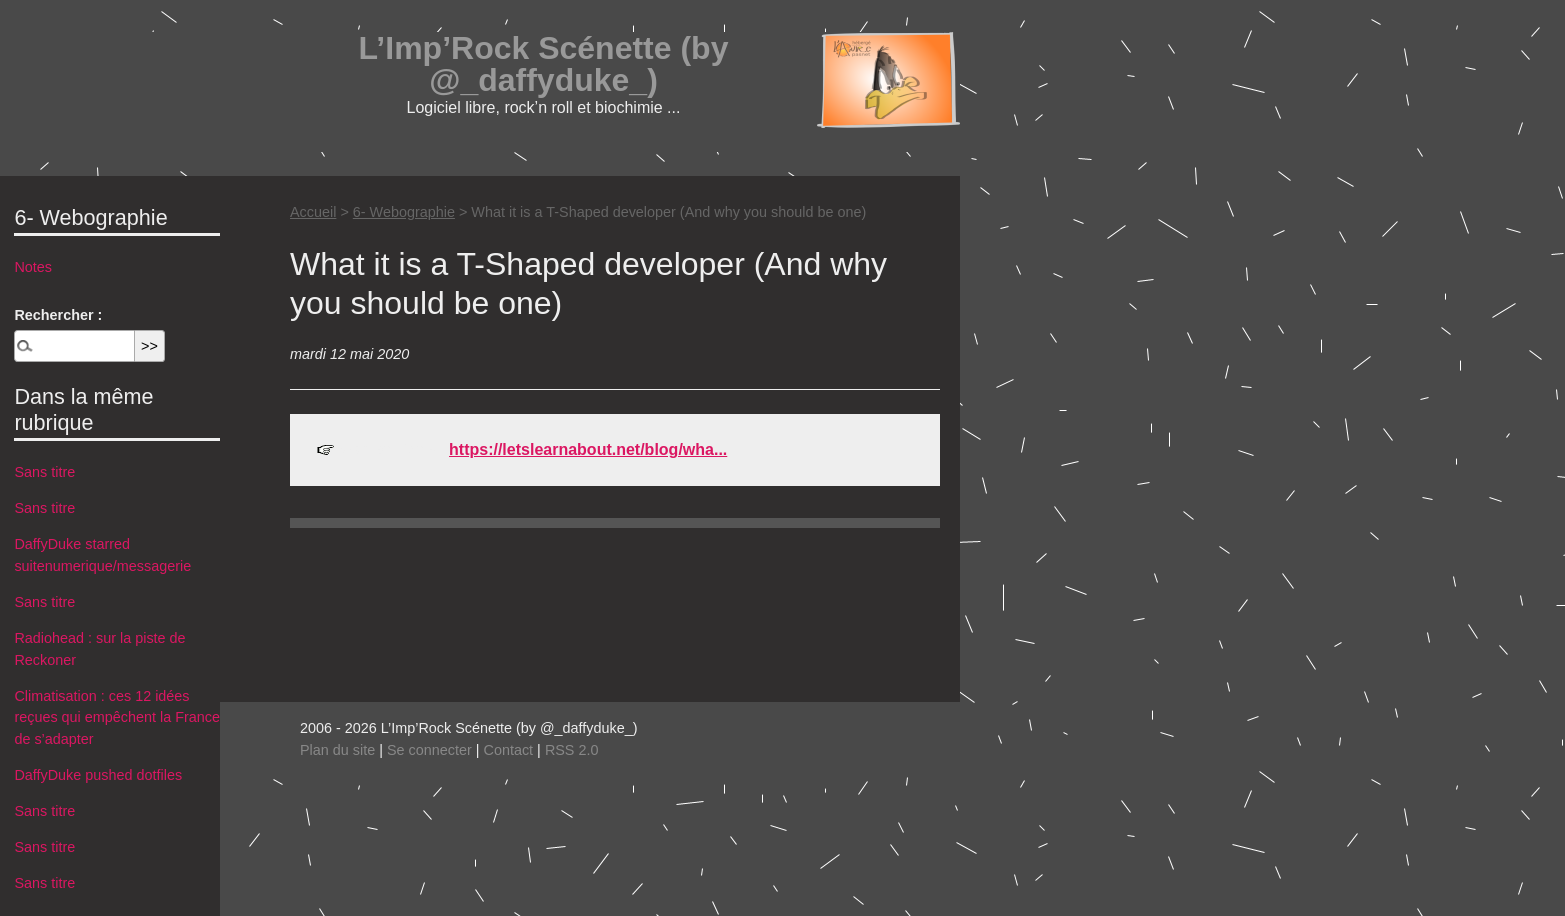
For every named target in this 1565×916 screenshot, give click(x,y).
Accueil (313, 212)
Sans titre (44, 472)
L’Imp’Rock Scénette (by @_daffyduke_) (544, 64)
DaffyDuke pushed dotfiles (98, 775)
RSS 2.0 (572, 750)
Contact (509, 750)
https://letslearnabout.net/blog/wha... (588, 449)
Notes (33, 267)
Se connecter (429, 750)
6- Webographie (404, 212)
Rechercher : (58, 315)
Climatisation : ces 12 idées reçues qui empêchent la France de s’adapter (117, 717)
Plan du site (337, 750)
